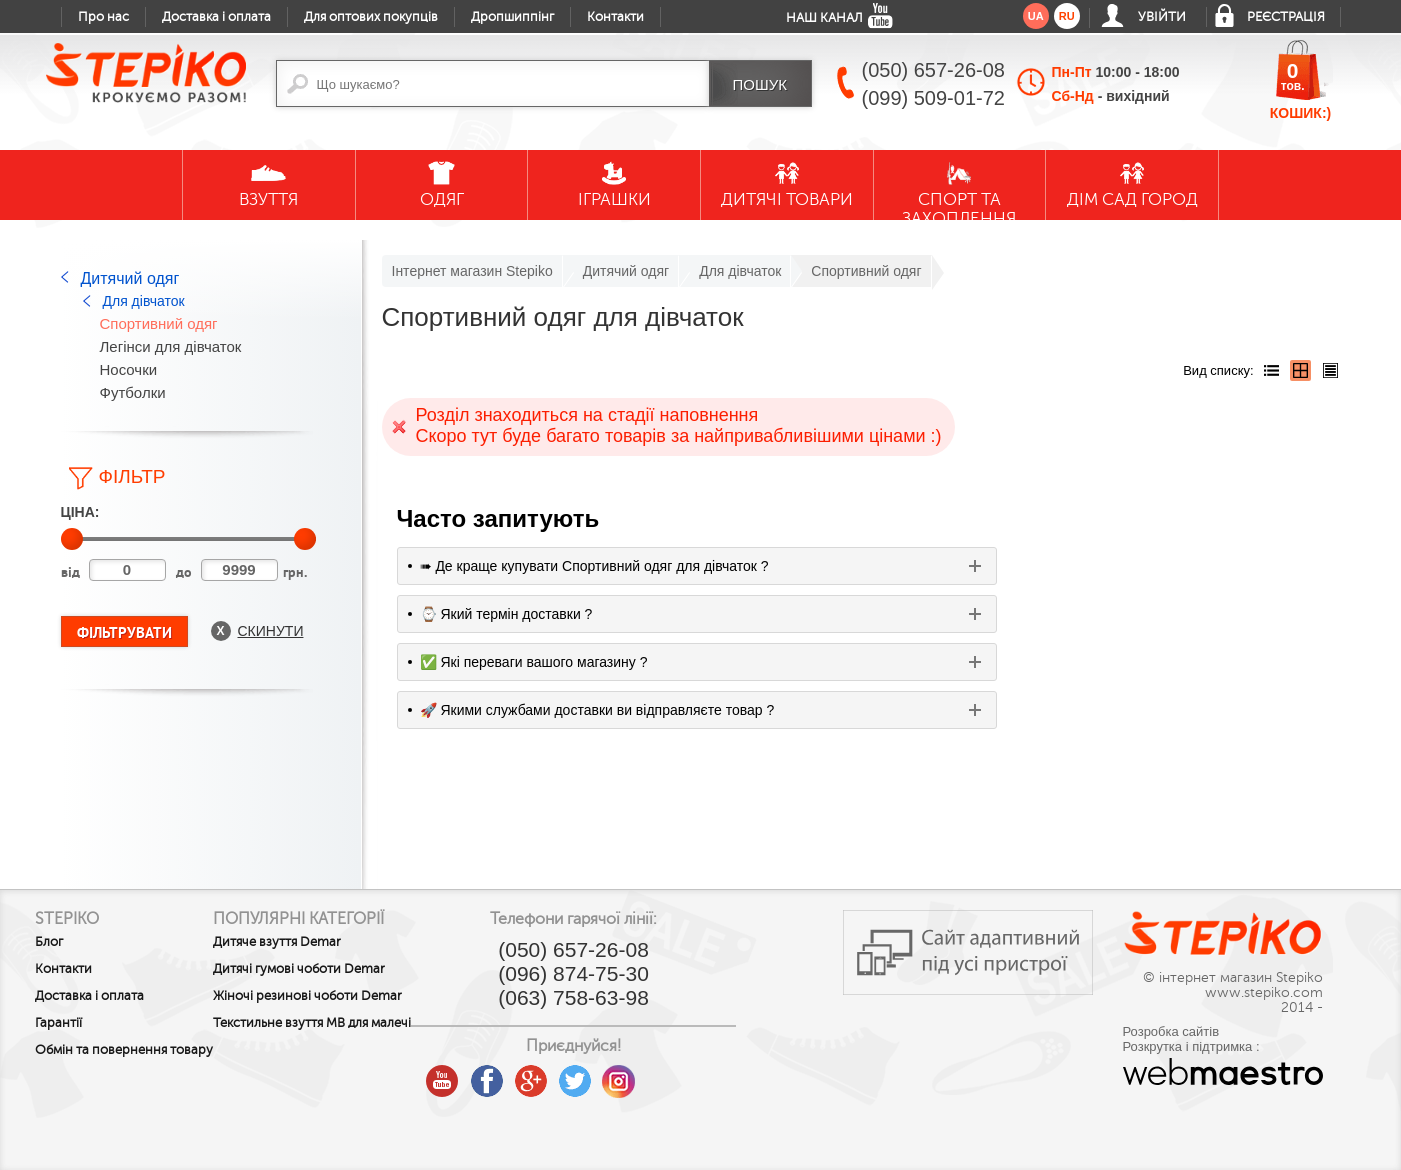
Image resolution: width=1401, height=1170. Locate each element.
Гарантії (58, 1023)
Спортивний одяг (159, 323)
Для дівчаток (144, 301)
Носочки (129, 369)
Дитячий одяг (130, 278)
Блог (49, 942)
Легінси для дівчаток (171, 346)
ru (1067, 16)
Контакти (615, 17)
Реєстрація (1286, 17)
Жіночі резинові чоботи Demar (326, 1003)
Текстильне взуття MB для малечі (331, 1044)
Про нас (103, 17)
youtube (525, 1074)
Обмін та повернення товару (101, 1057)
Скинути (271, 631)
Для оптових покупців (371, 17)
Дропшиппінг (512, 17)
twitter (657, 1074)
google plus (613, 1082)
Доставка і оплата (216, 17)
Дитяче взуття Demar (318, 942)
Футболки (133, 392)
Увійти (1162, 17)
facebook (569, 1074)
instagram (701, 1074)
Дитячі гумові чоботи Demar (340, 969)
